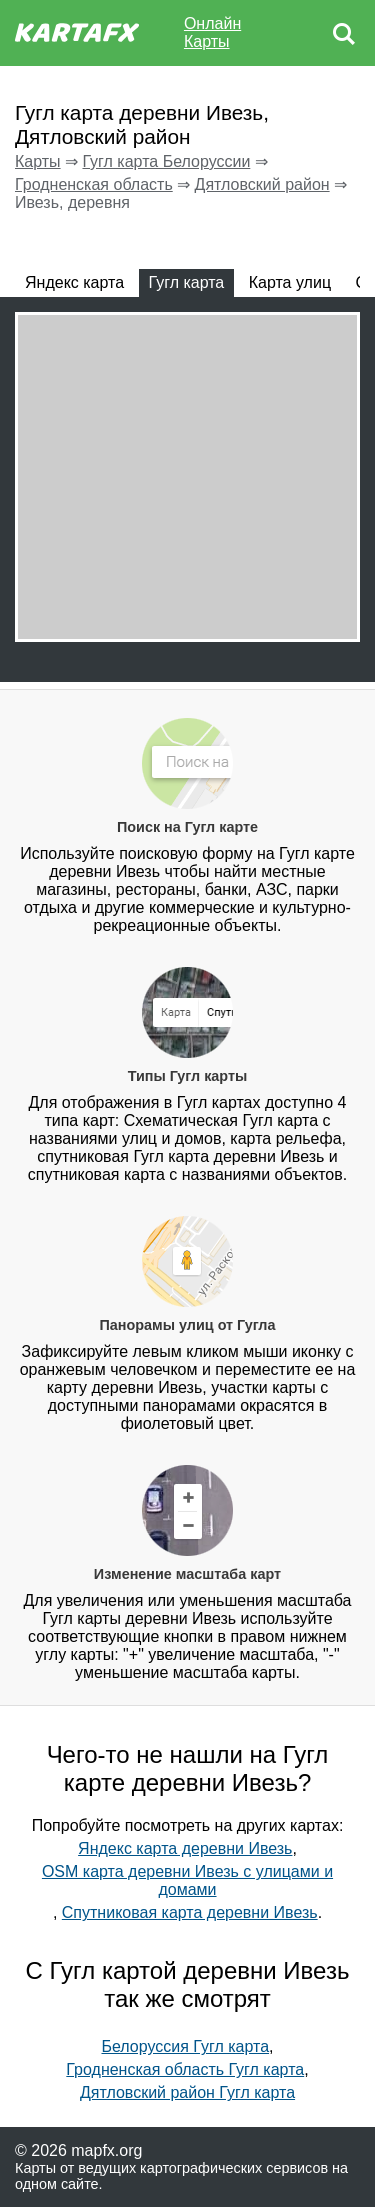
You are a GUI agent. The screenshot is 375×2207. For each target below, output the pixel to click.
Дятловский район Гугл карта (187, 2092)
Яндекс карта (74, 282)
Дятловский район (262, 184)
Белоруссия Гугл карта (185, 2046)
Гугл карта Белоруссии (166, 161)
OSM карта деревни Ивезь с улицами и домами (187, 1880)
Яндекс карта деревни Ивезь (185, 1848)
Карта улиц (290, 282)
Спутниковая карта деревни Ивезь (190, 1912)
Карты (38, 161)
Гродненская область (94, 184)
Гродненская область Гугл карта (185, 2069)
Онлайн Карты (212, 32)
